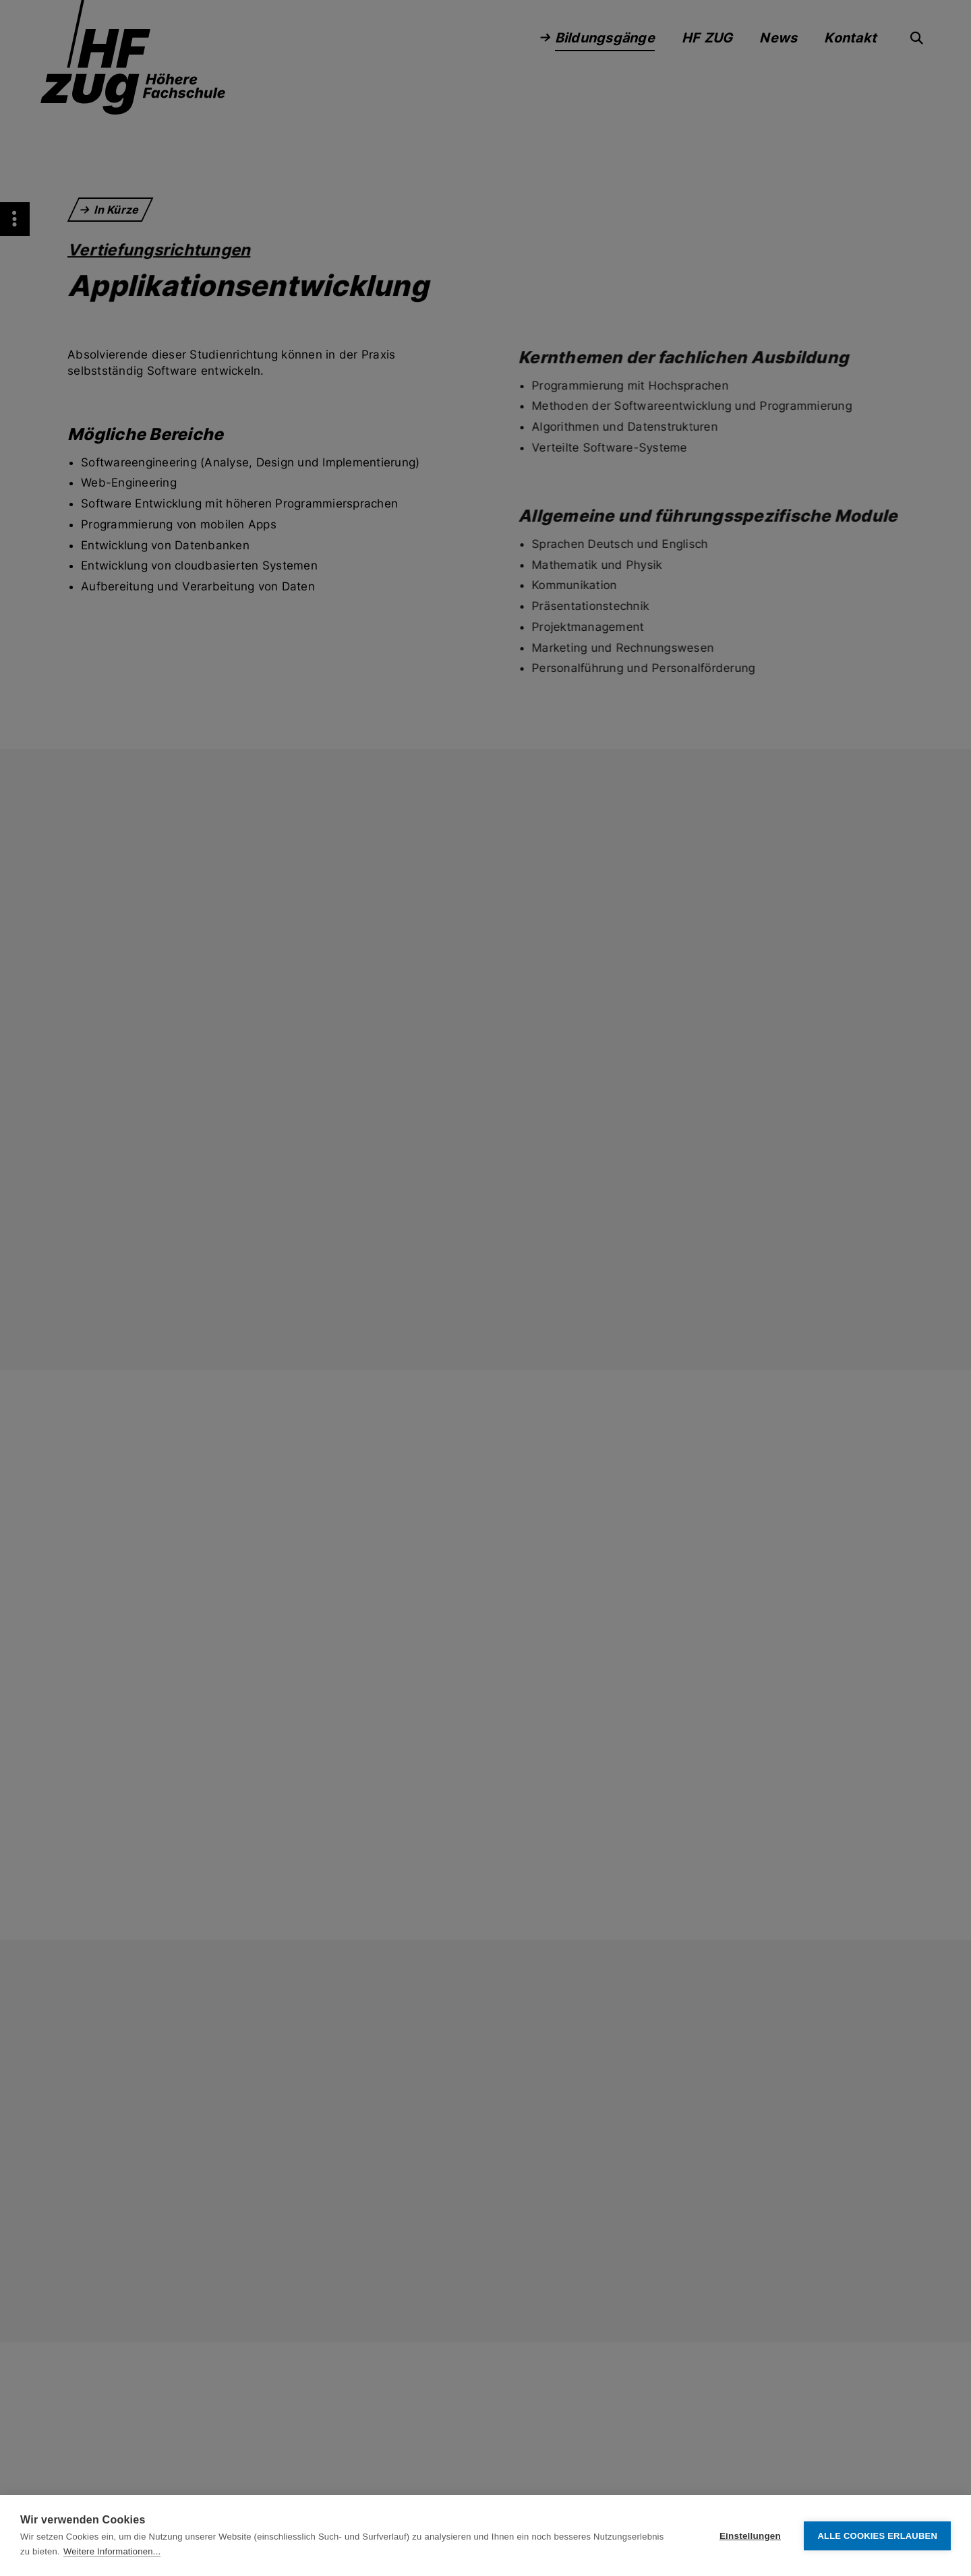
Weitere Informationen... (112, 2551)
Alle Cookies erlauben (877, 2536)
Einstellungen (750, 2536)
